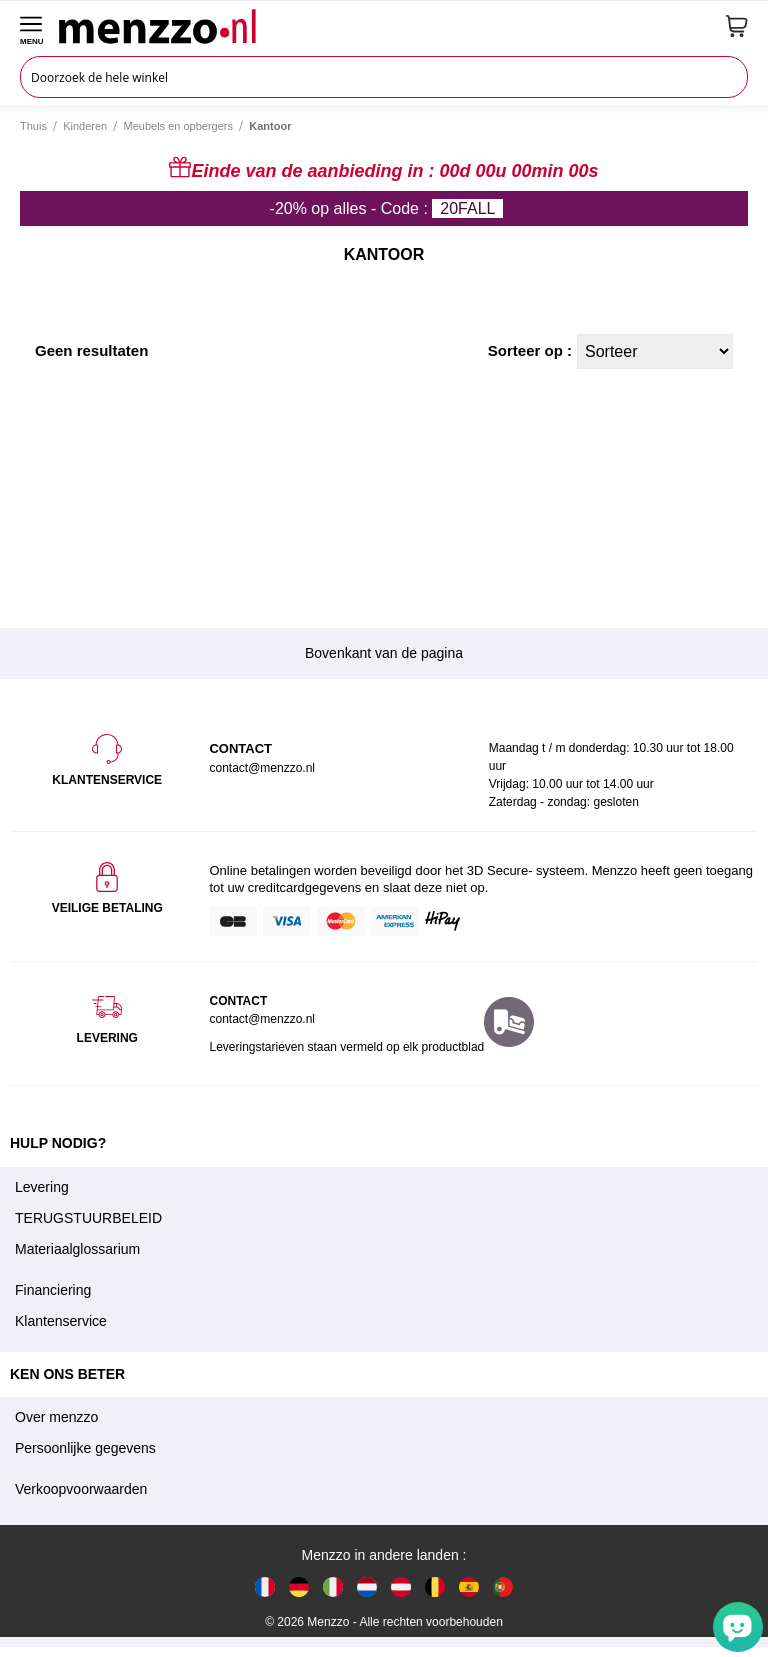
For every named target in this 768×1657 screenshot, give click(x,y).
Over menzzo (56, 1417)
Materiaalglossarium (77, 1249)
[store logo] (385, 26)
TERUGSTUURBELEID (88, 1218)
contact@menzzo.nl (262, 1019)
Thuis (33, 126)
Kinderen (85, 126)
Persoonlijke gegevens (85, 1448)
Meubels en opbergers (178, 126)
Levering (42, 1187)
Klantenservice (61, 1321)
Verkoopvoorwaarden (81, 1489)
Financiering (53, 1290)
